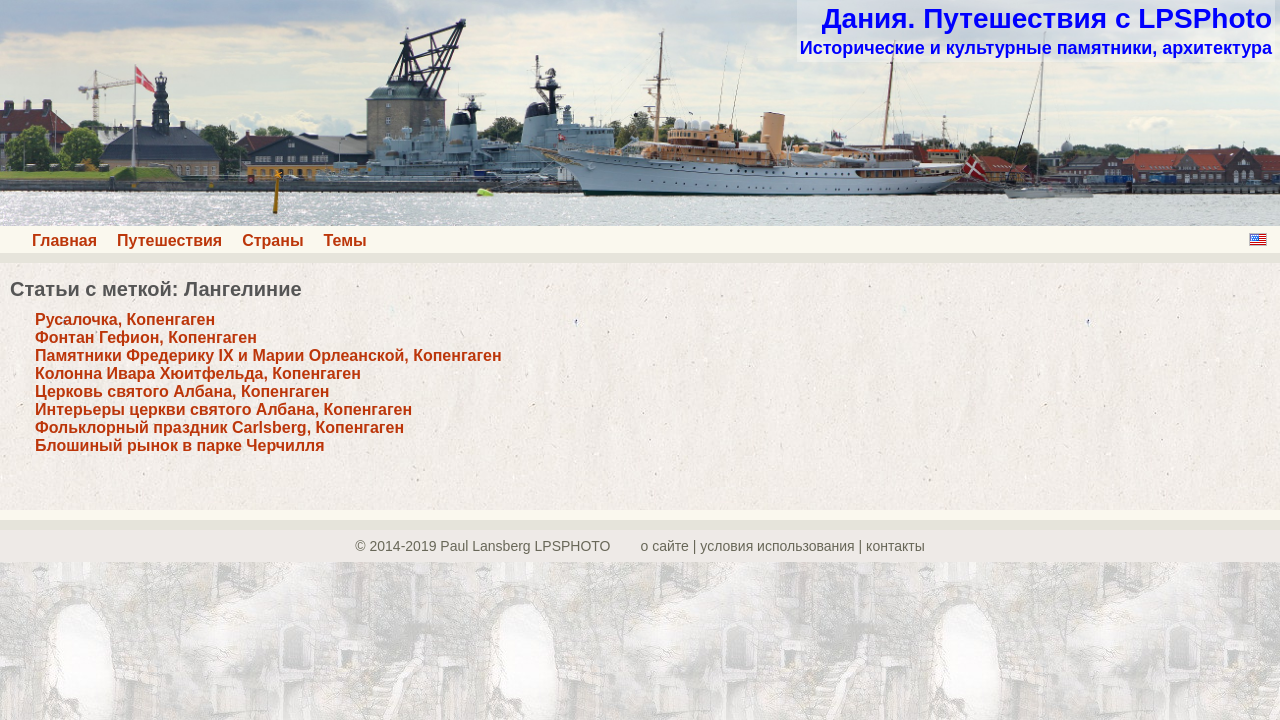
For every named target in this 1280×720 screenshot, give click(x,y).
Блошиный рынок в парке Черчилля (180, 445)
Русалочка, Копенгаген (125, 319)
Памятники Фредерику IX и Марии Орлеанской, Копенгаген (268, 355)
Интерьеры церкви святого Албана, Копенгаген (223, 409)
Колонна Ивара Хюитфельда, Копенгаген (198, 373)
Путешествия (169, 240)
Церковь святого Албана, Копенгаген (182, 391)
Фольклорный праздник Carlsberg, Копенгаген (219, 427)
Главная (64, 240)
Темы (345, 240)
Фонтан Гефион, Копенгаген (146, 337)
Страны (272, 240)
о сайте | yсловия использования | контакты (783, 546)
